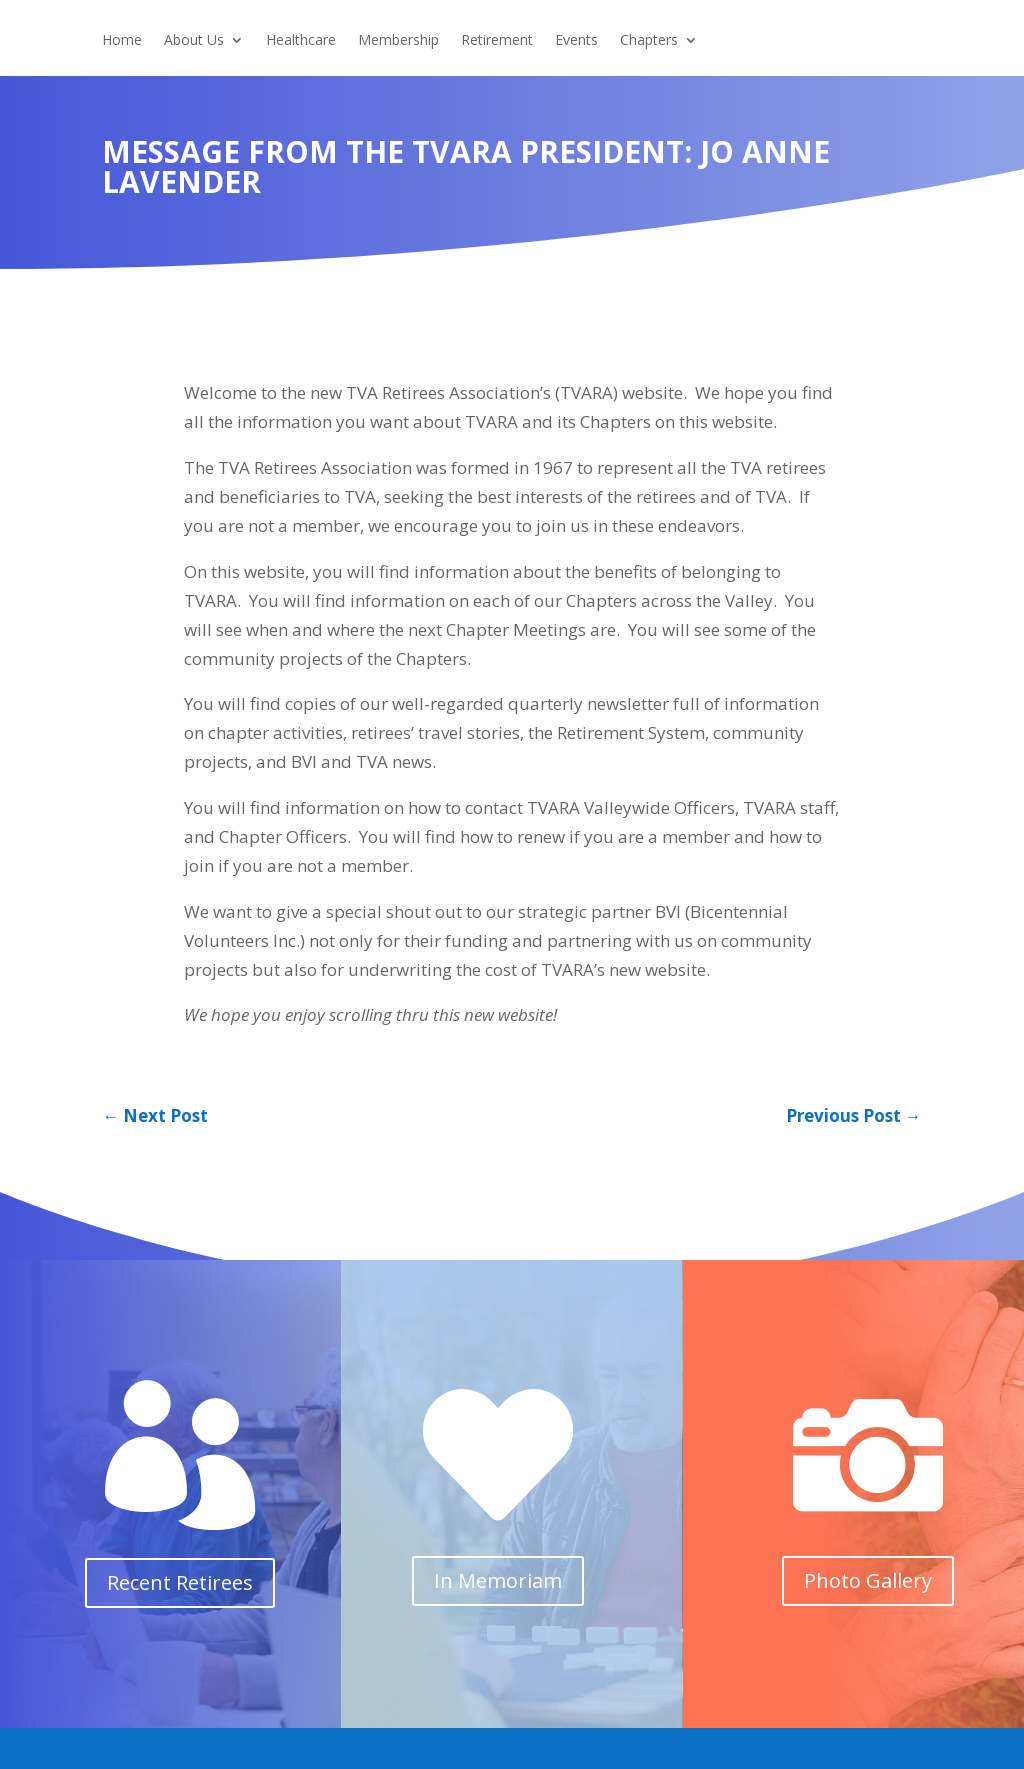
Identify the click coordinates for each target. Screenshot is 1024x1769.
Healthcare (301, 41)
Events (576, 41)
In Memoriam (498, 1580)
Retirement (497, 41)
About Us (194, 41)
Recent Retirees (180, 1582)
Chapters (649, 41)
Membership (398, 41)
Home (122, 41)
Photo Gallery (868, 1580)
